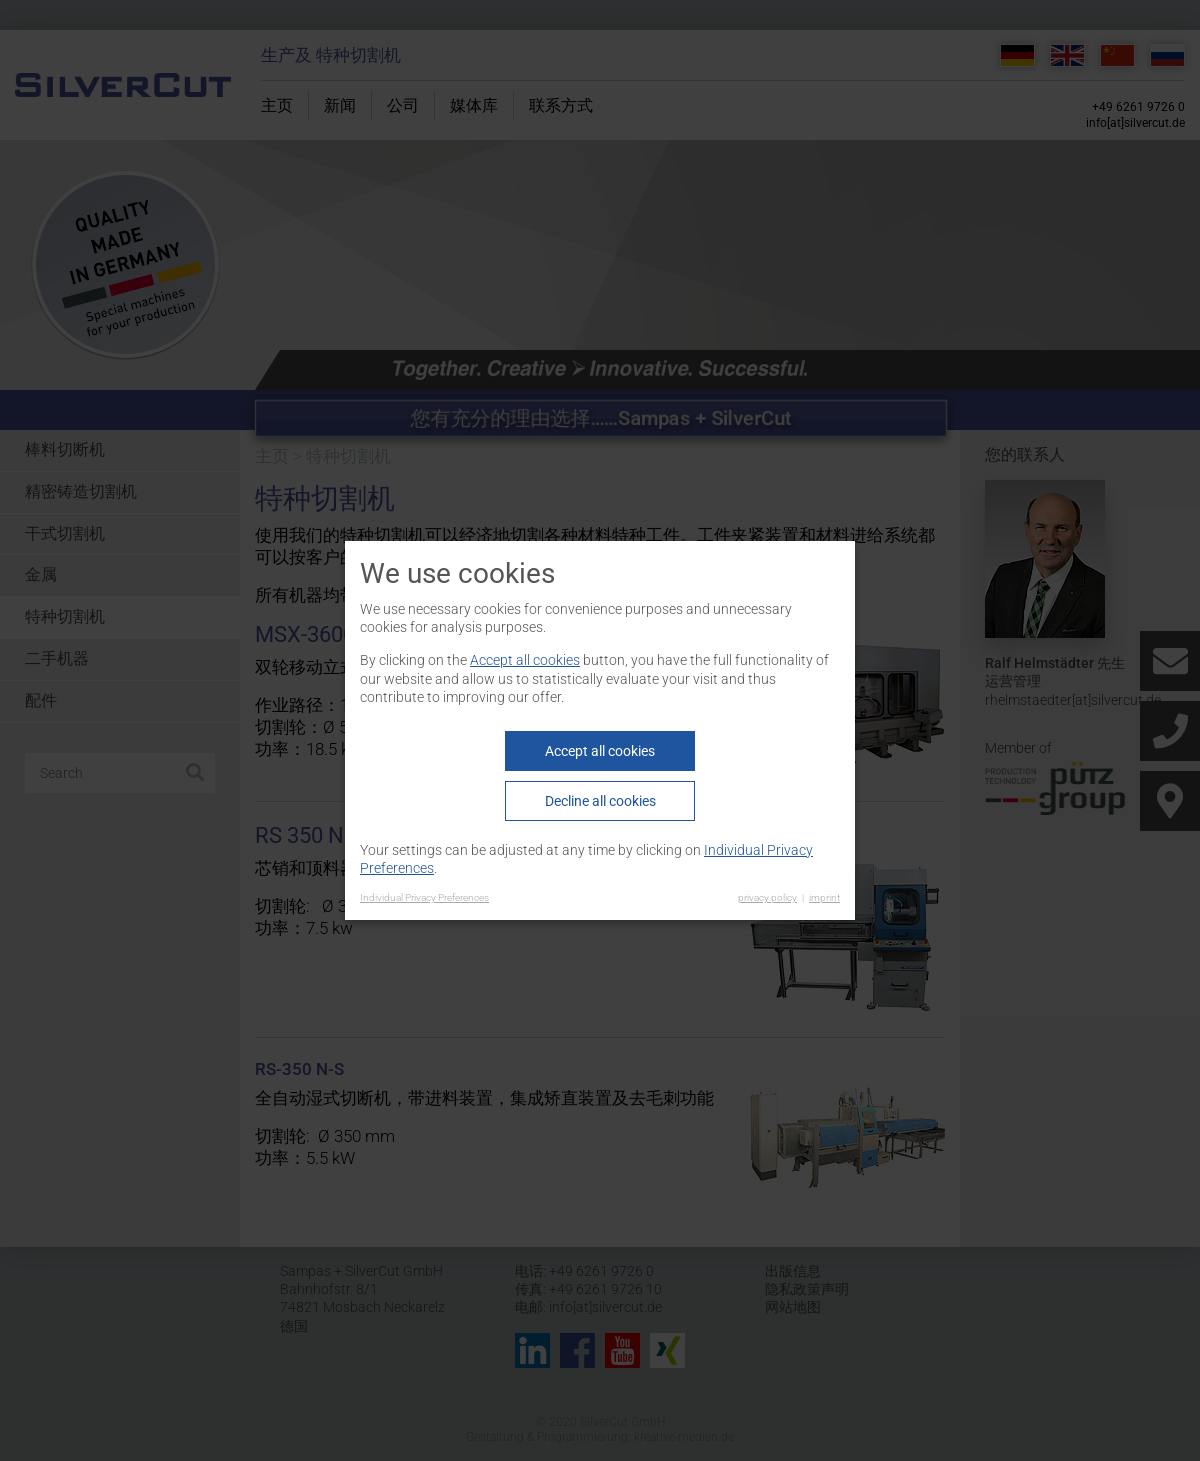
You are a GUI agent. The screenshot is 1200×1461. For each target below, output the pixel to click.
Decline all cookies (600, 801)
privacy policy (767, 897)
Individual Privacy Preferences (424, 897)
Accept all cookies (525, 660)
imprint (824, 897)
